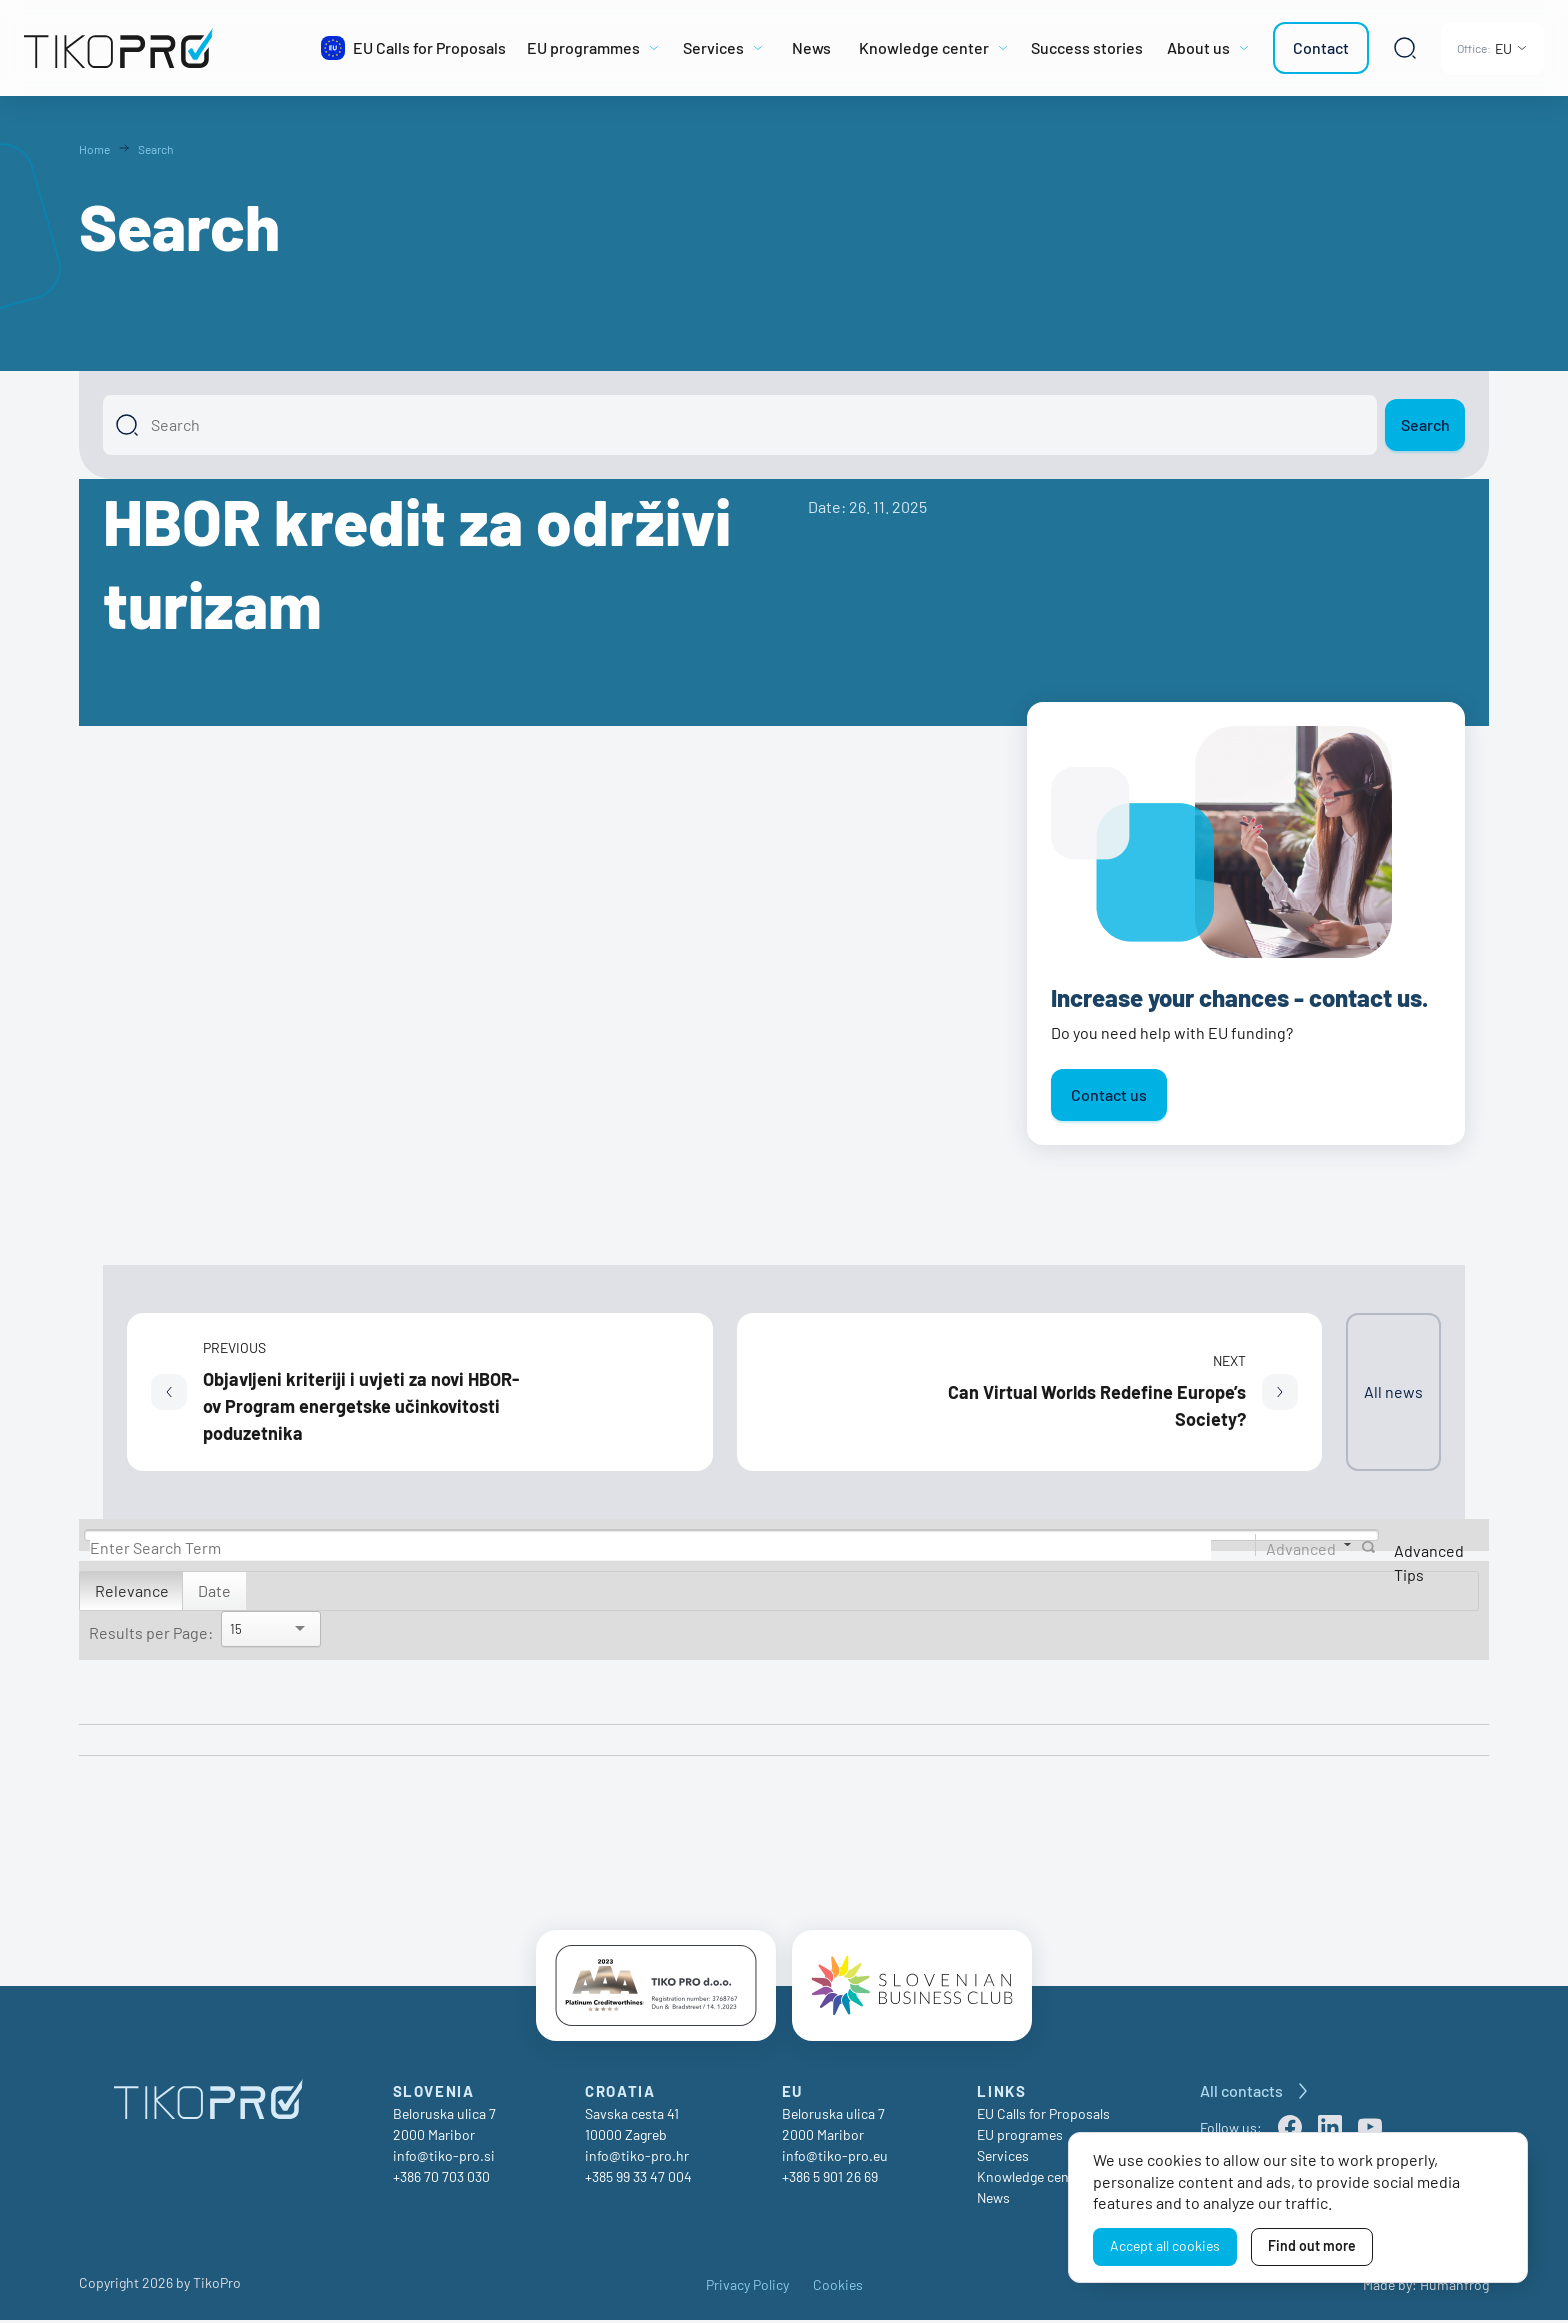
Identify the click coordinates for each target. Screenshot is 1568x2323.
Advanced (1301, 1547)
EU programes (1020, 2137)
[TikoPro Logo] (163, 48)
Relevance (132, 1590)
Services (1003, 2158)
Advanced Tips (1429, 1562)
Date (214, 1590)
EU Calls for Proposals (1043, 2116)
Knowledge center (1031, 2179)
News (993, 2200)
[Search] (740, 425)
